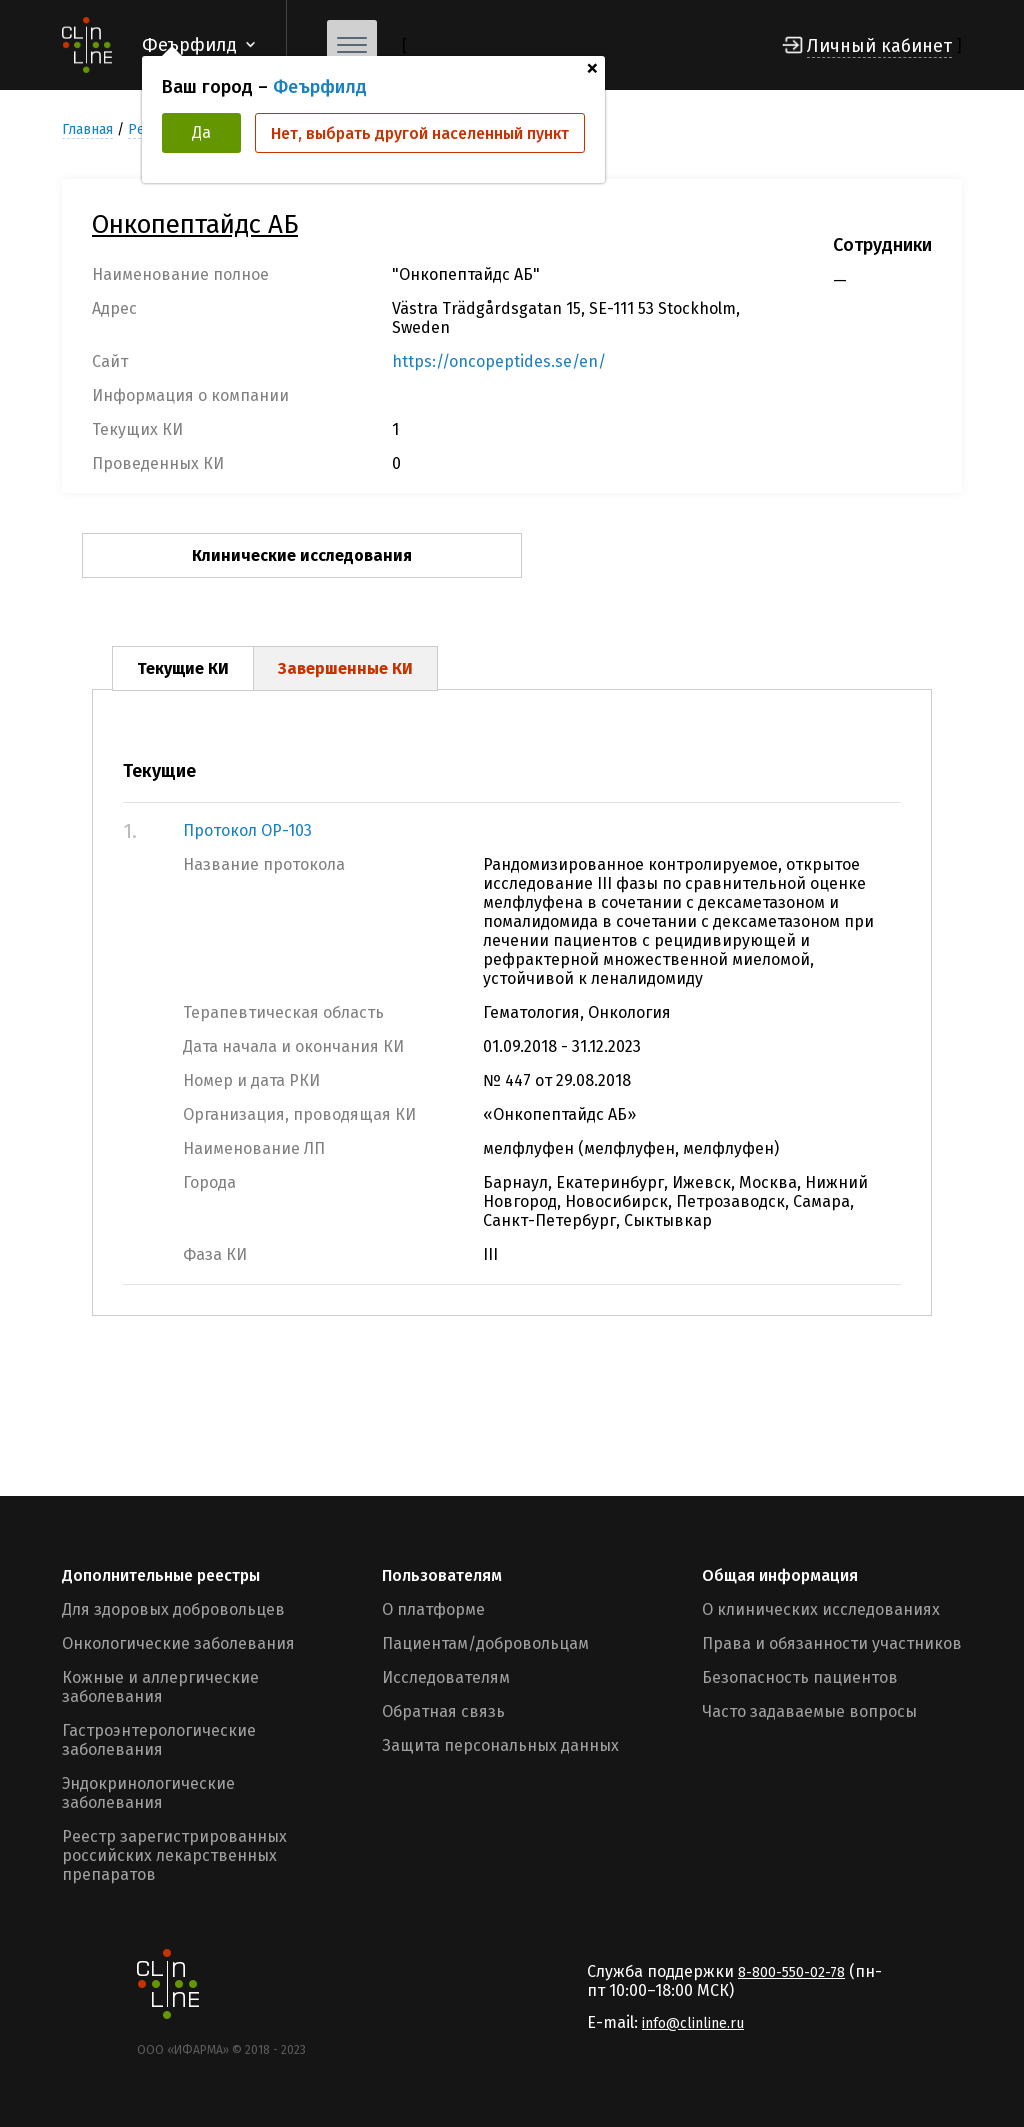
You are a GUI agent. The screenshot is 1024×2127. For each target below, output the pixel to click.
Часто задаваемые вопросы (809, 1711)
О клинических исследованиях (821, 1609)
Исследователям (446, 1677)
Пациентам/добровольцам (485, 1643)
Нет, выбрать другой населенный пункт (420, 133)
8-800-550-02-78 (791, 1972)
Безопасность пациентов (800, 1677)
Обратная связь (443, 1711)
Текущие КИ (183, 668)
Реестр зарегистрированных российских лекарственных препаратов (174, 1855)
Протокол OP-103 (247, 830)
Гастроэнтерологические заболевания (159, 1740)
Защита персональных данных (500, 1745)
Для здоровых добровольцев (173, 1609)
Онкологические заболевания (178, 1643)
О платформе (433, 1609)
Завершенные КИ (345, 668)
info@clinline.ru (693, 2023)
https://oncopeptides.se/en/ (499, 361)
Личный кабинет (879, 46)
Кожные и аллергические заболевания (160, 1687)
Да (201, 132)
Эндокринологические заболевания (148, 1793)
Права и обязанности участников (832, 1643)
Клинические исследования (302, 555)
